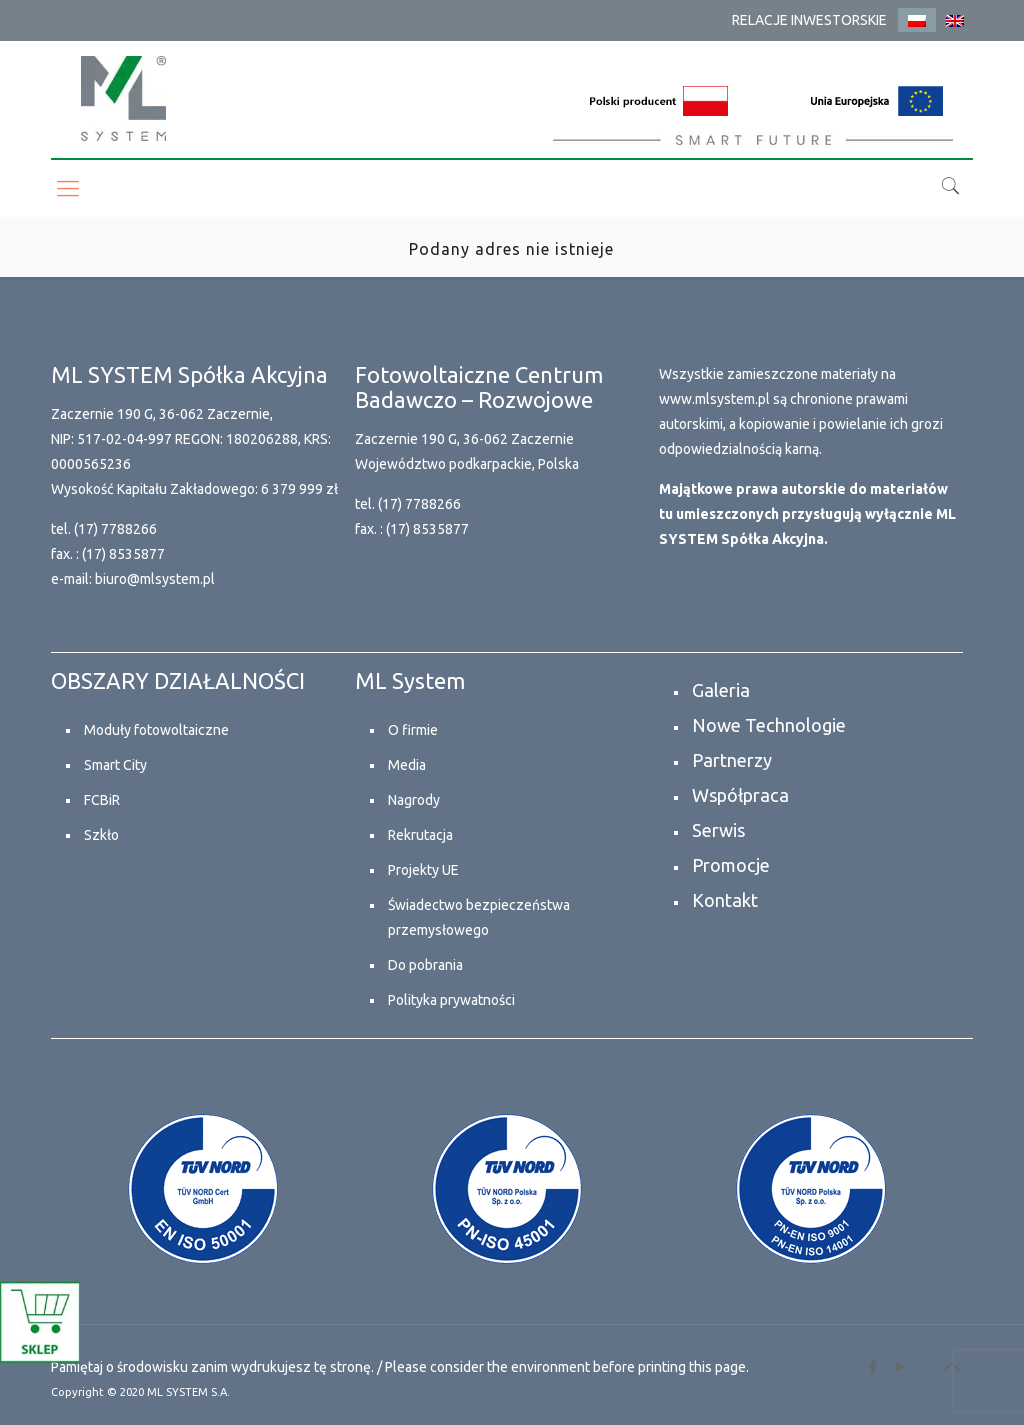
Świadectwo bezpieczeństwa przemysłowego (479, 917)
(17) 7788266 (115, 529)
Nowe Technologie (769, 725)
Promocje (731, 865)
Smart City (115, 765)
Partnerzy (732, 760)
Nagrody (414, 800)
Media (407, 765)
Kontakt (725, 900)
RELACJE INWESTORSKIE (809, 20)
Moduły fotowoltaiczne (156, 730)
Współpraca (740, 795)
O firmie (413, 730)
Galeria (721, 690)
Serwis (718, 830)
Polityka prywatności (451, 1000)
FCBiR (102, 800)
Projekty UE (423, 870)
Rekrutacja (420, 835)
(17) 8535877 (123, 554)
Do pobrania (425, 965)
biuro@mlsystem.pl (155, 579)
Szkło (101, 835)
